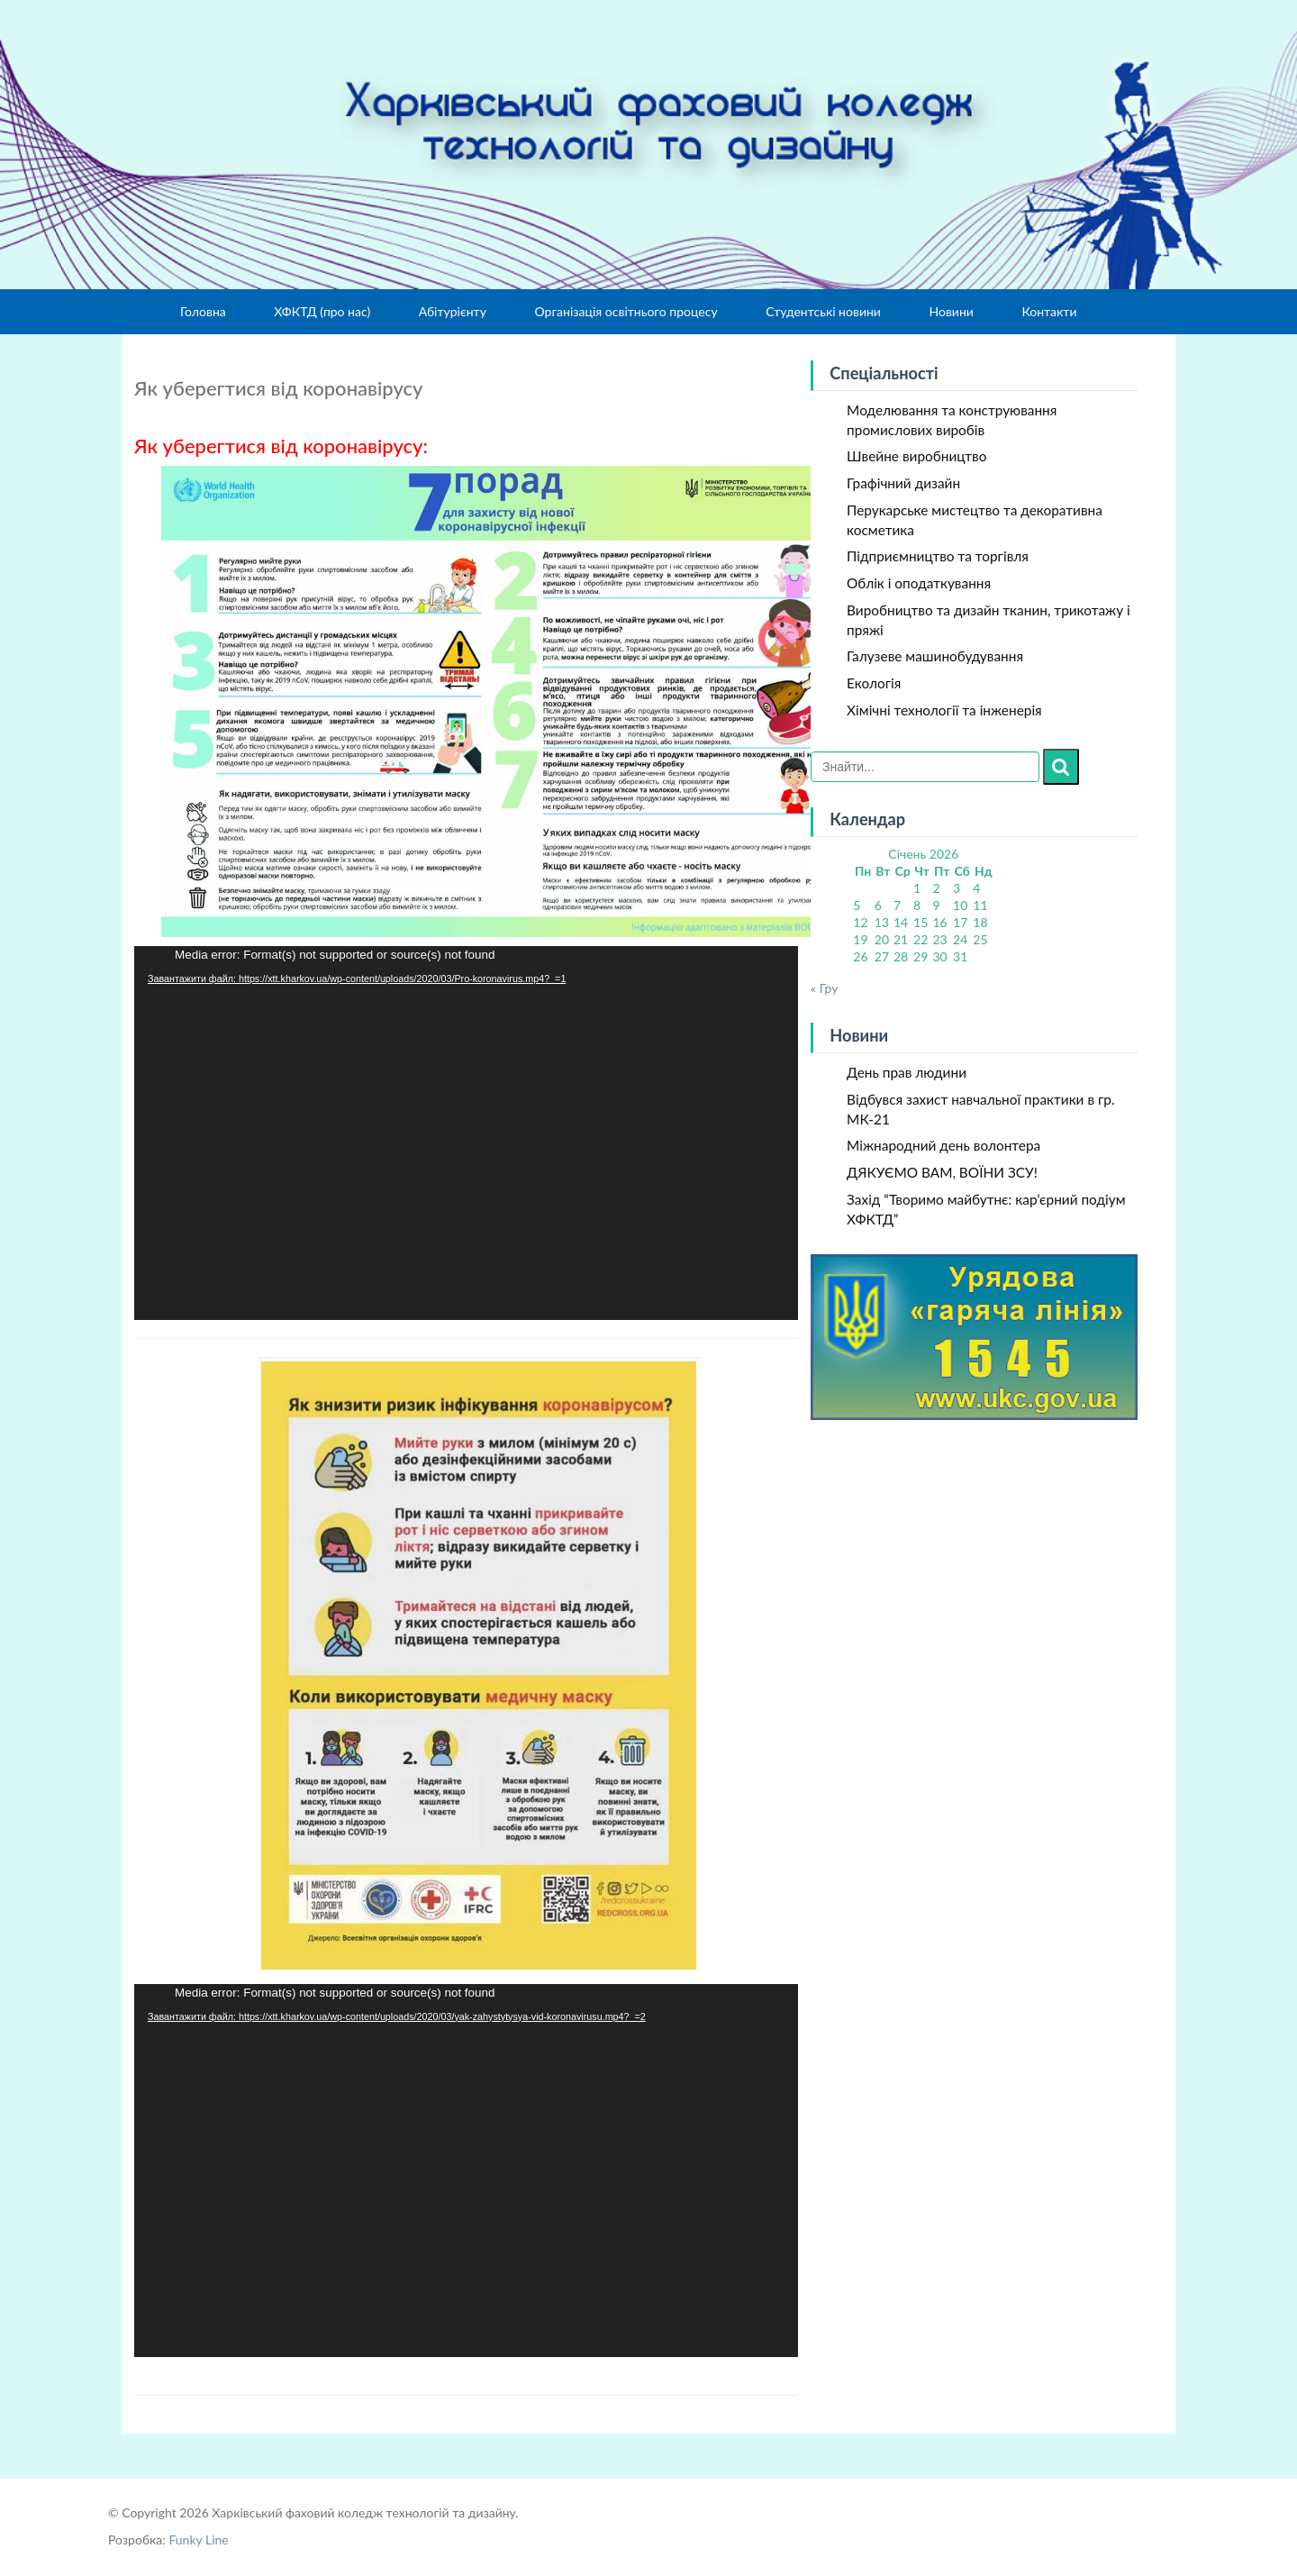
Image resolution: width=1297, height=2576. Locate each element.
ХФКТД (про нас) (322, 311)
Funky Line (198, 2539)
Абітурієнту (452, 311)
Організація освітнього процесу (625, 311)
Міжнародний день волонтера (943, 1145)
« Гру (824, 988)
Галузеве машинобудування (935, 656)
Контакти (1048, 311)
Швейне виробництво (916, 456)
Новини (951, 311)
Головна (203, 311)
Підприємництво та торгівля (938, 556)
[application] (466, 1133)
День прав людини (906, 1072)
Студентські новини (823, 311)
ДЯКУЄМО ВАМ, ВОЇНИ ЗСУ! (942, 1172)
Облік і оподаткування (919, 583)
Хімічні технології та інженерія (944, 710)
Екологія (874, 683)
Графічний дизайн (903, 483)
